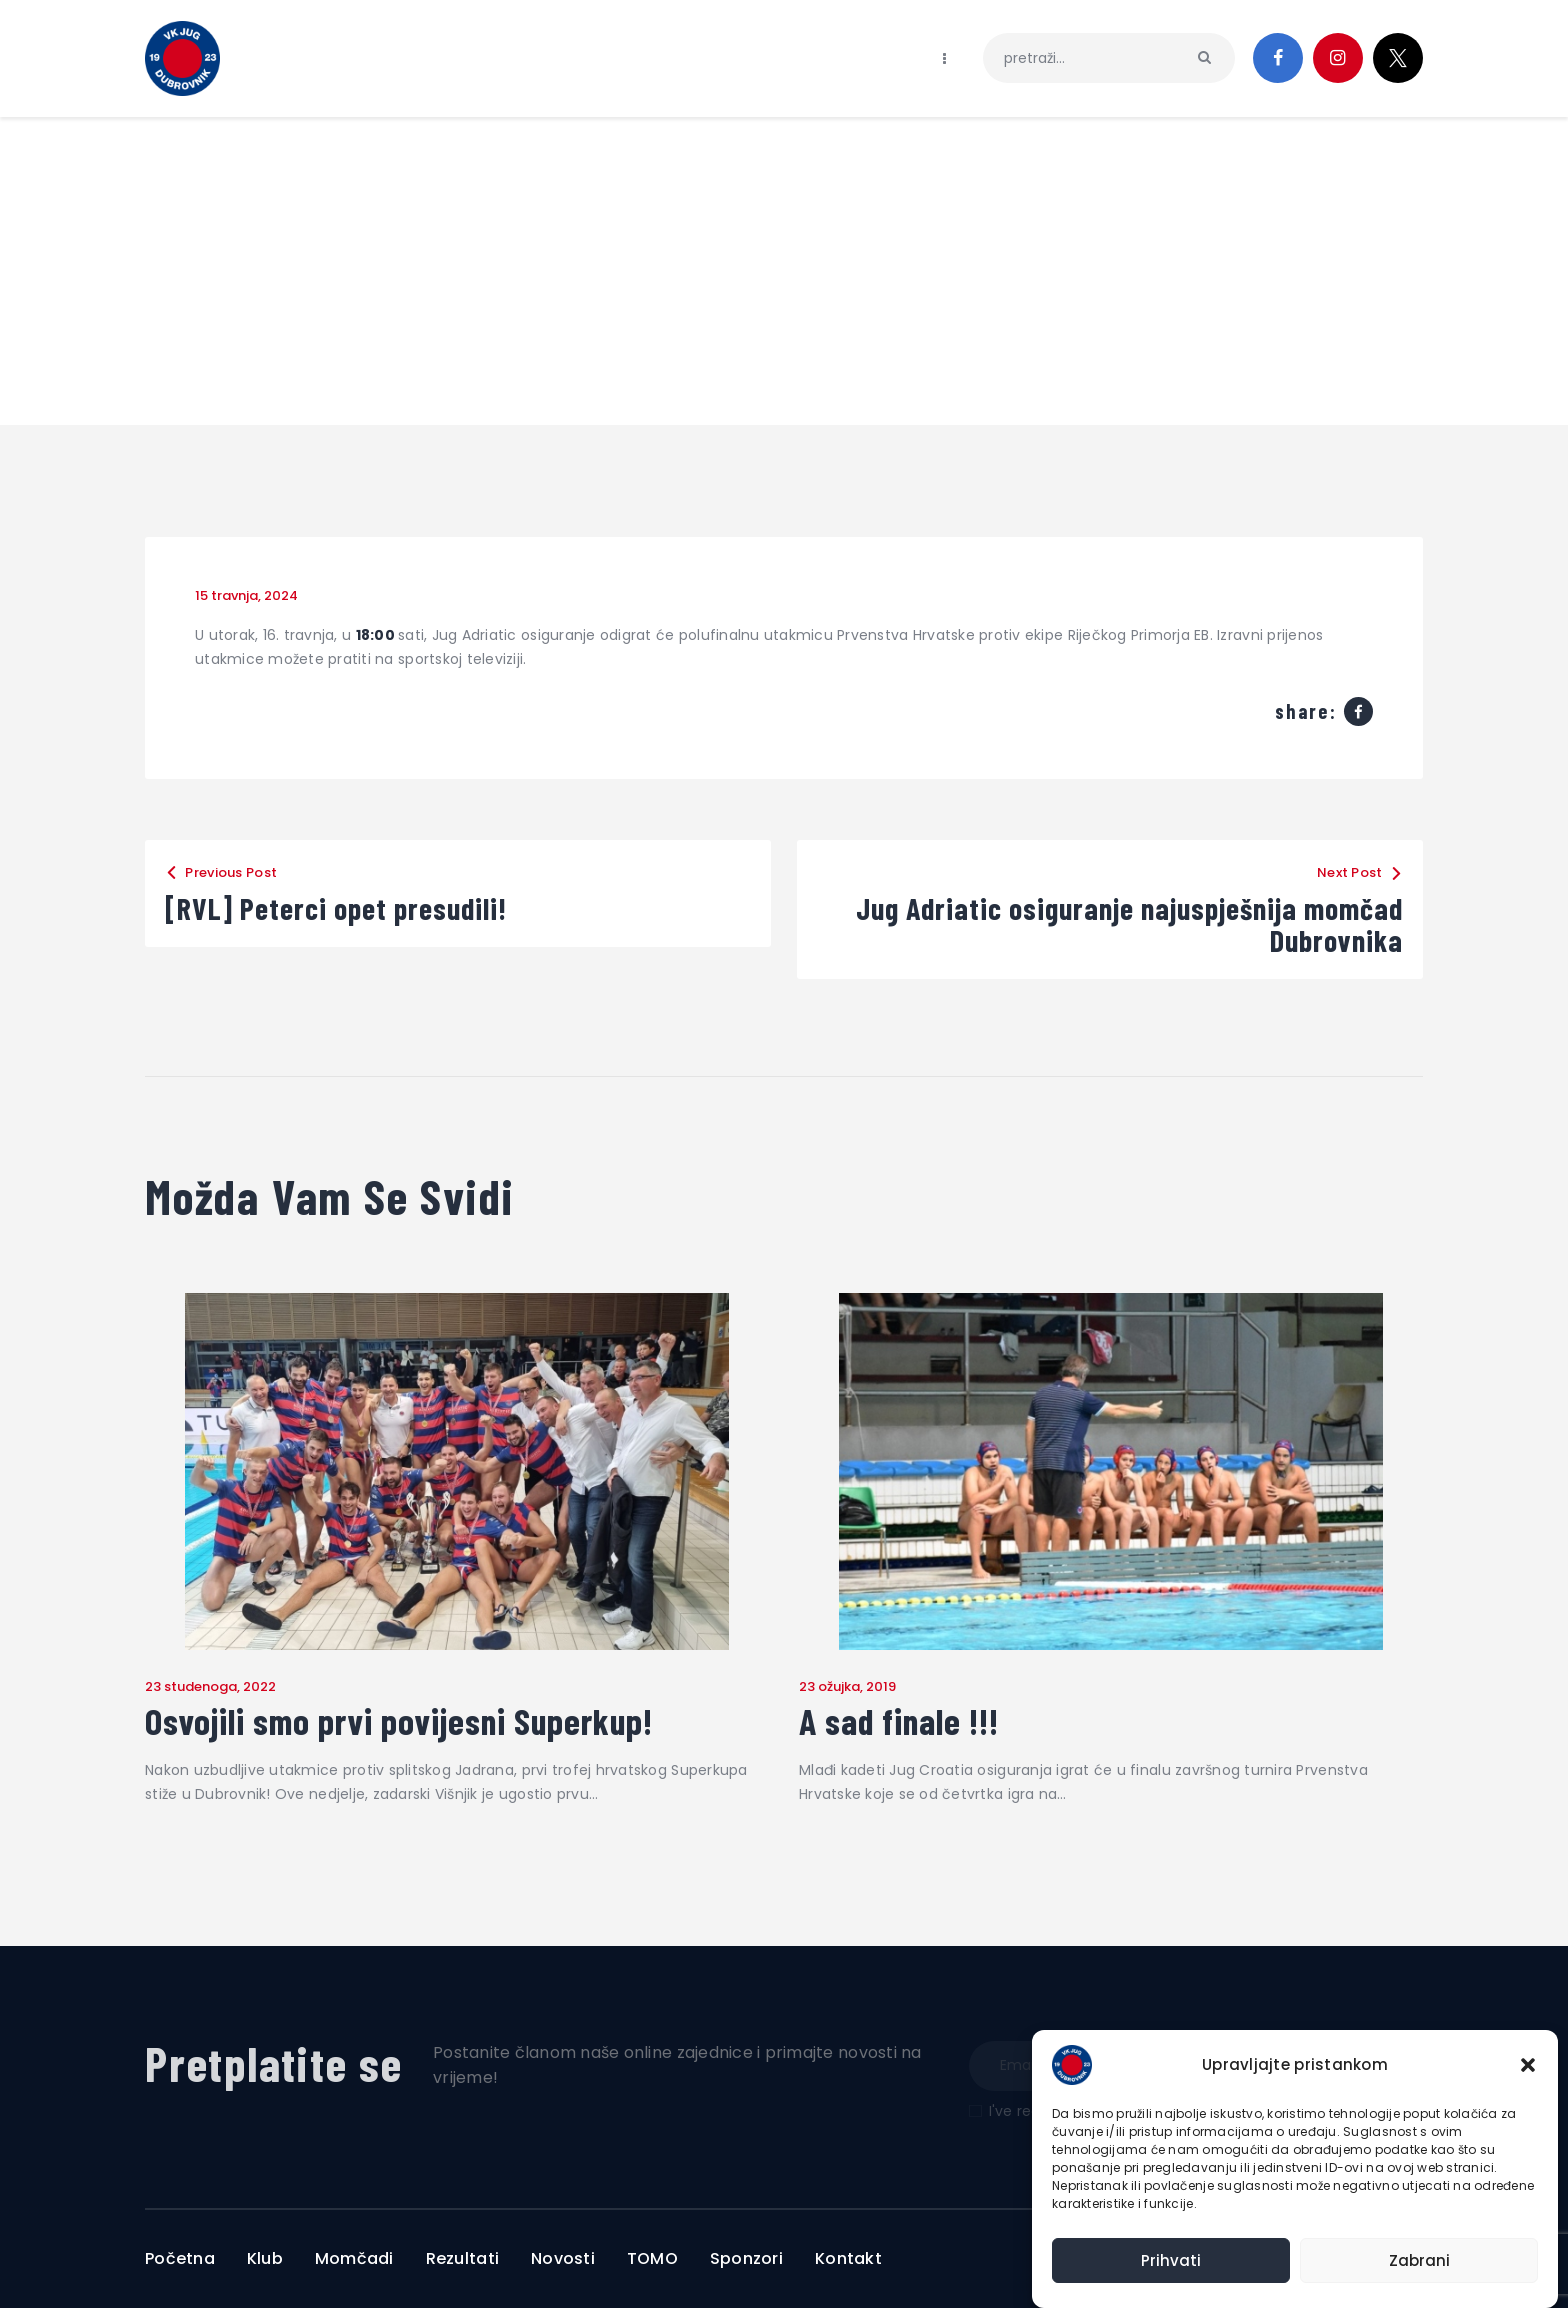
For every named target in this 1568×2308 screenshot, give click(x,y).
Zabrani (1419, 2260)
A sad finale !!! (899, 1721)
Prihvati (1171, 2260)
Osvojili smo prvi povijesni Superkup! (399, 1721)
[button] (1528, 2065)
